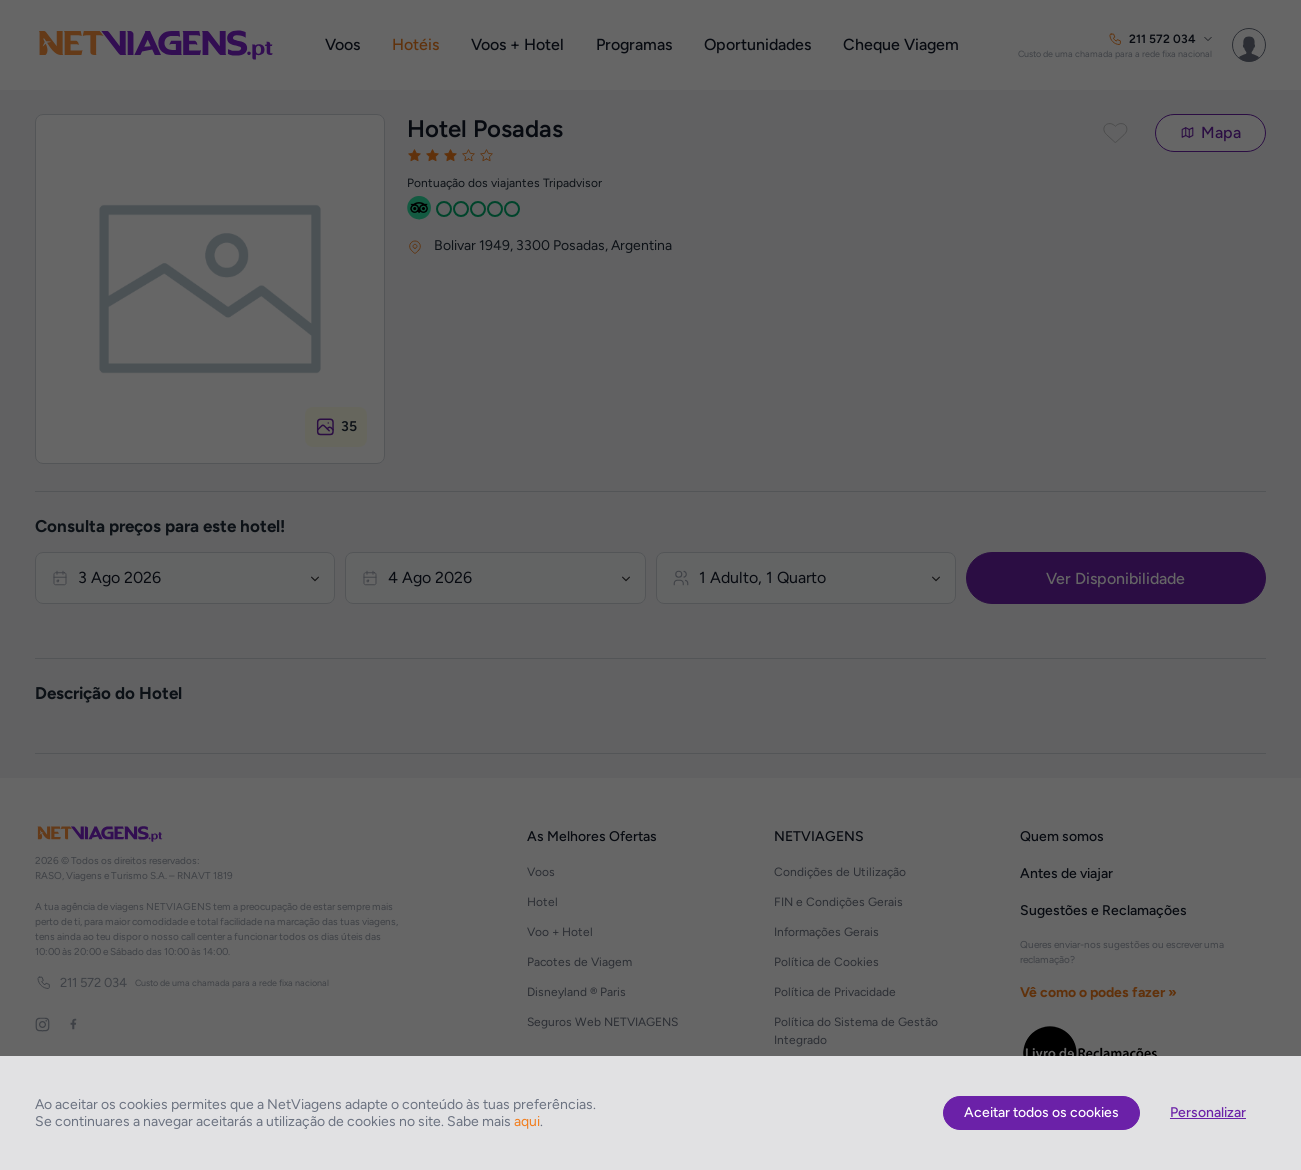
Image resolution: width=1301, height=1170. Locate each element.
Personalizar (1208, 1112)
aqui (527, 1121)
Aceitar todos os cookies (1041, 1112)
